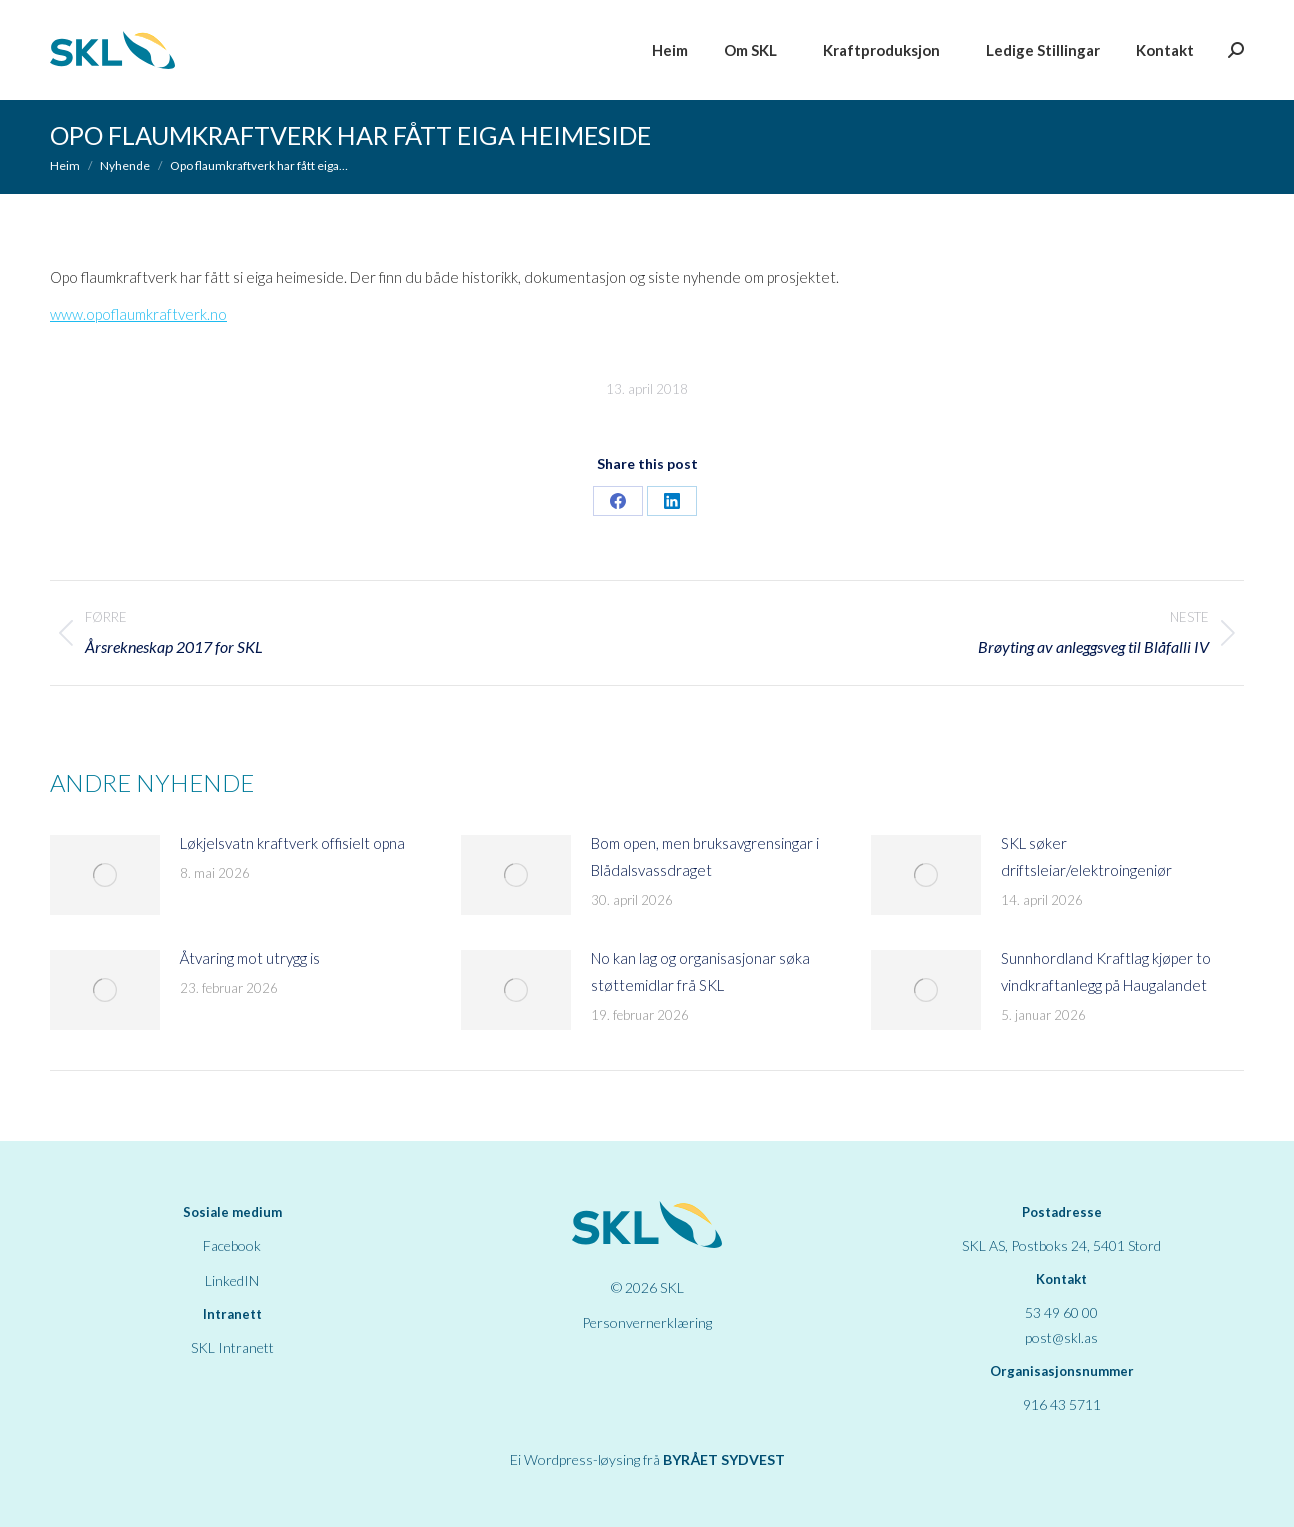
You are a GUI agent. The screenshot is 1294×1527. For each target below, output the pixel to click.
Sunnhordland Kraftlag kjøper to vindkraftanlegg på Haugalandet (1106, 971)
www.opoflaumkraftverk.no (138, 314)
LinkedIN (232, 1280)
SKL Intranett (232, 1347)
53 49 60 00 (1061, 1312)
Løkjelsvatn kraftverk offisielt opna (292, 843)
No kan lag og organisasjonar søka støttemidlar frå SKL (700, 971)
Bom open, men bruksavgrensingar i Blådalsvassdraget (705, 856)
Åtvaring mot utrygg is (250, 958)
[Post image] (105, 875)
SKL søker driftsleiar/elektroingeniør (1086, 856)
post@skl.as (1061, 1337)
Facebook (232, 1245)
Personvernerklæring (647, 1322)
